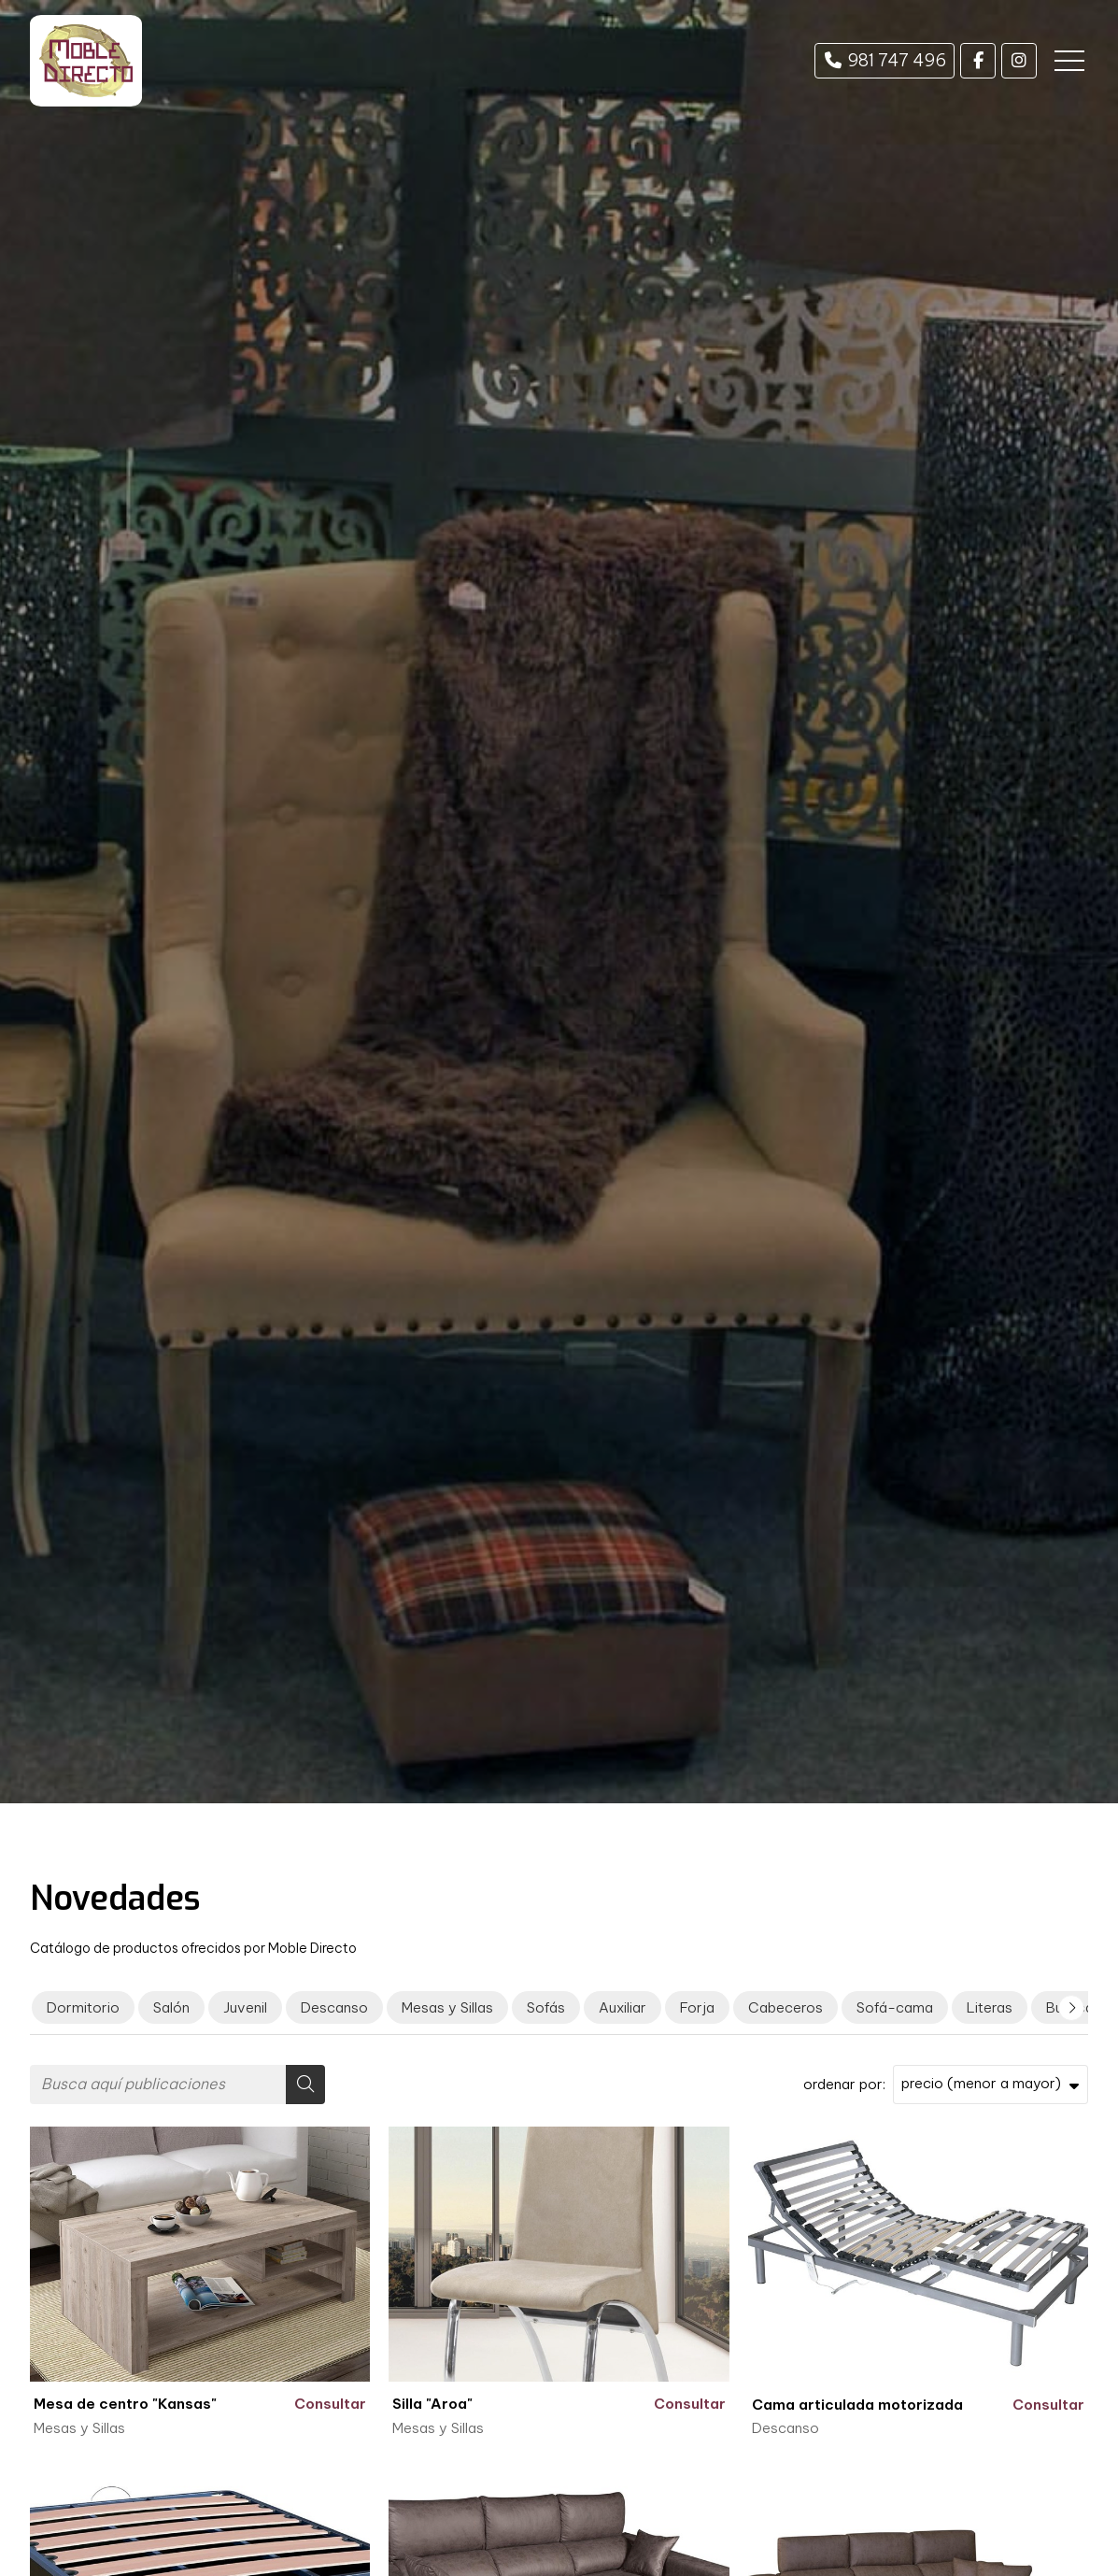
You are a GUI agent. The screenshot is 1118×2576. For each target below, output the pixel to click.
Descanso (785, 2428)
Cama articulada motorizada (857, 2404)
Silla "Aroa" (432, 2403)
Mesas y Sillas (79, 2428)
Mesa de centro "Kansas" (125, 2403)
